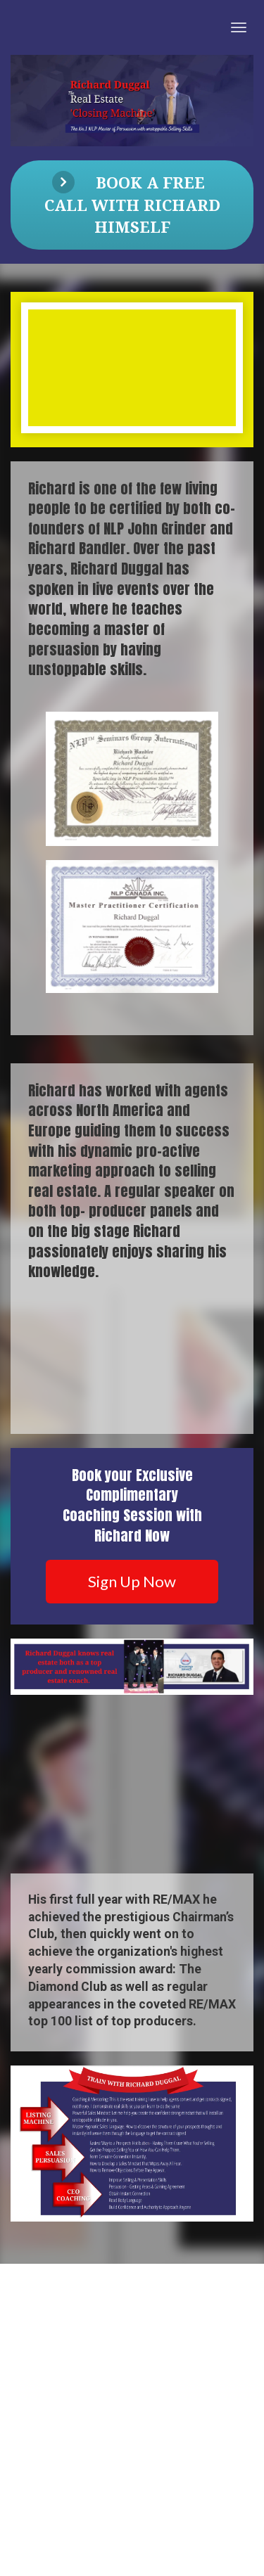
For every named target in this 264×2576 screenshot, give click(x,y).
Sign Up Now (132, 1581)
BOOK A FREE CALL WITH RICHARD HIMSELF (132, 203)
